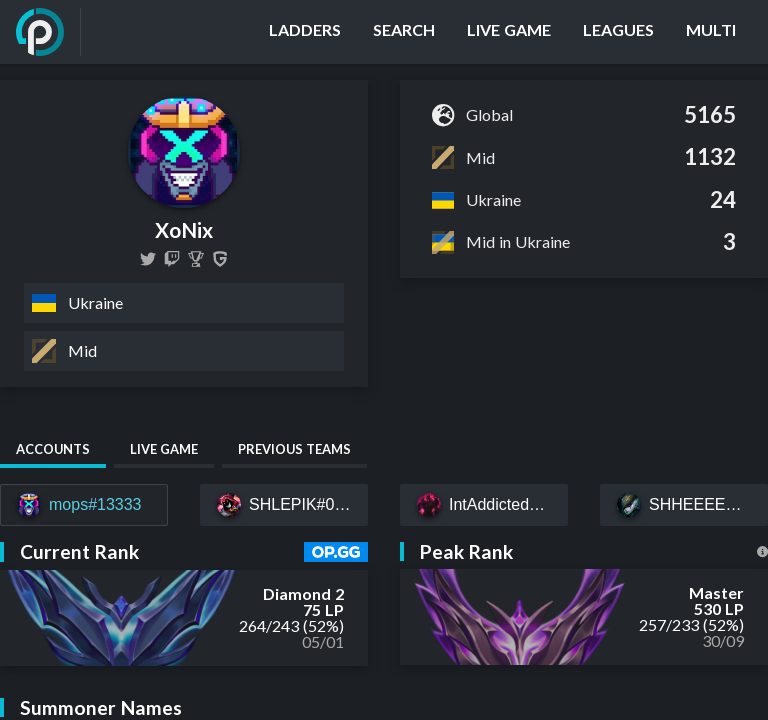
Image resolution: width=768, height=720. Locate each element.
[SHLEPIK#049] (284, 505)
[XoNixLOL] (148, 259)
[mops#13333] (84, 505)
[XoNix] (196, 259)
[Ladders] (305, 32)
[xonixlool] (172, 259)
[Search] (404, 32)
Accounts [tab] (53, 449)
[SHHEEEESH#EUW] (684, 505)
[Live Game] (509, 32)
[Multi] (711, 32)
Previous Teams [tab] (294, 449)
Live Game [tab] (164, 449)
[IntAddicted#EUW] (484, 505)
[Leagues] (618, 32)
